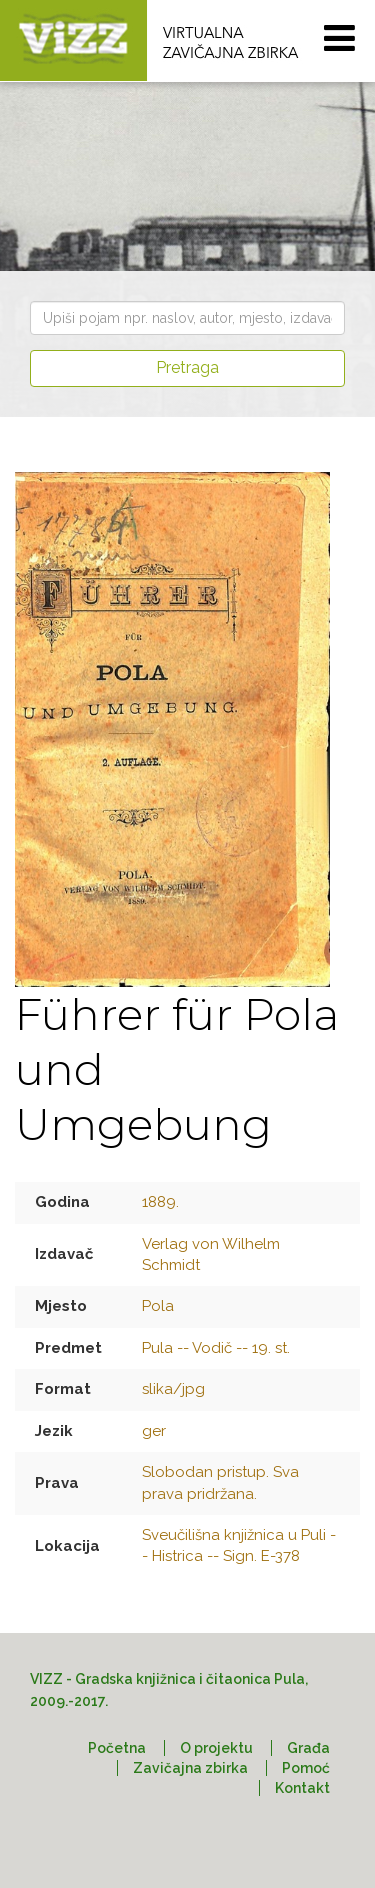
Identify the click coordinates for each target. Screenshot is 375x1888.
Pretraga (187, 367)
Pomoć (306, 1768)
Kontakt (302, 1788)
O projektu (216, 1748)
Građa (308, 1748)
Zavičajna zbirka (190, 1768)
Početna (117, 1748)
